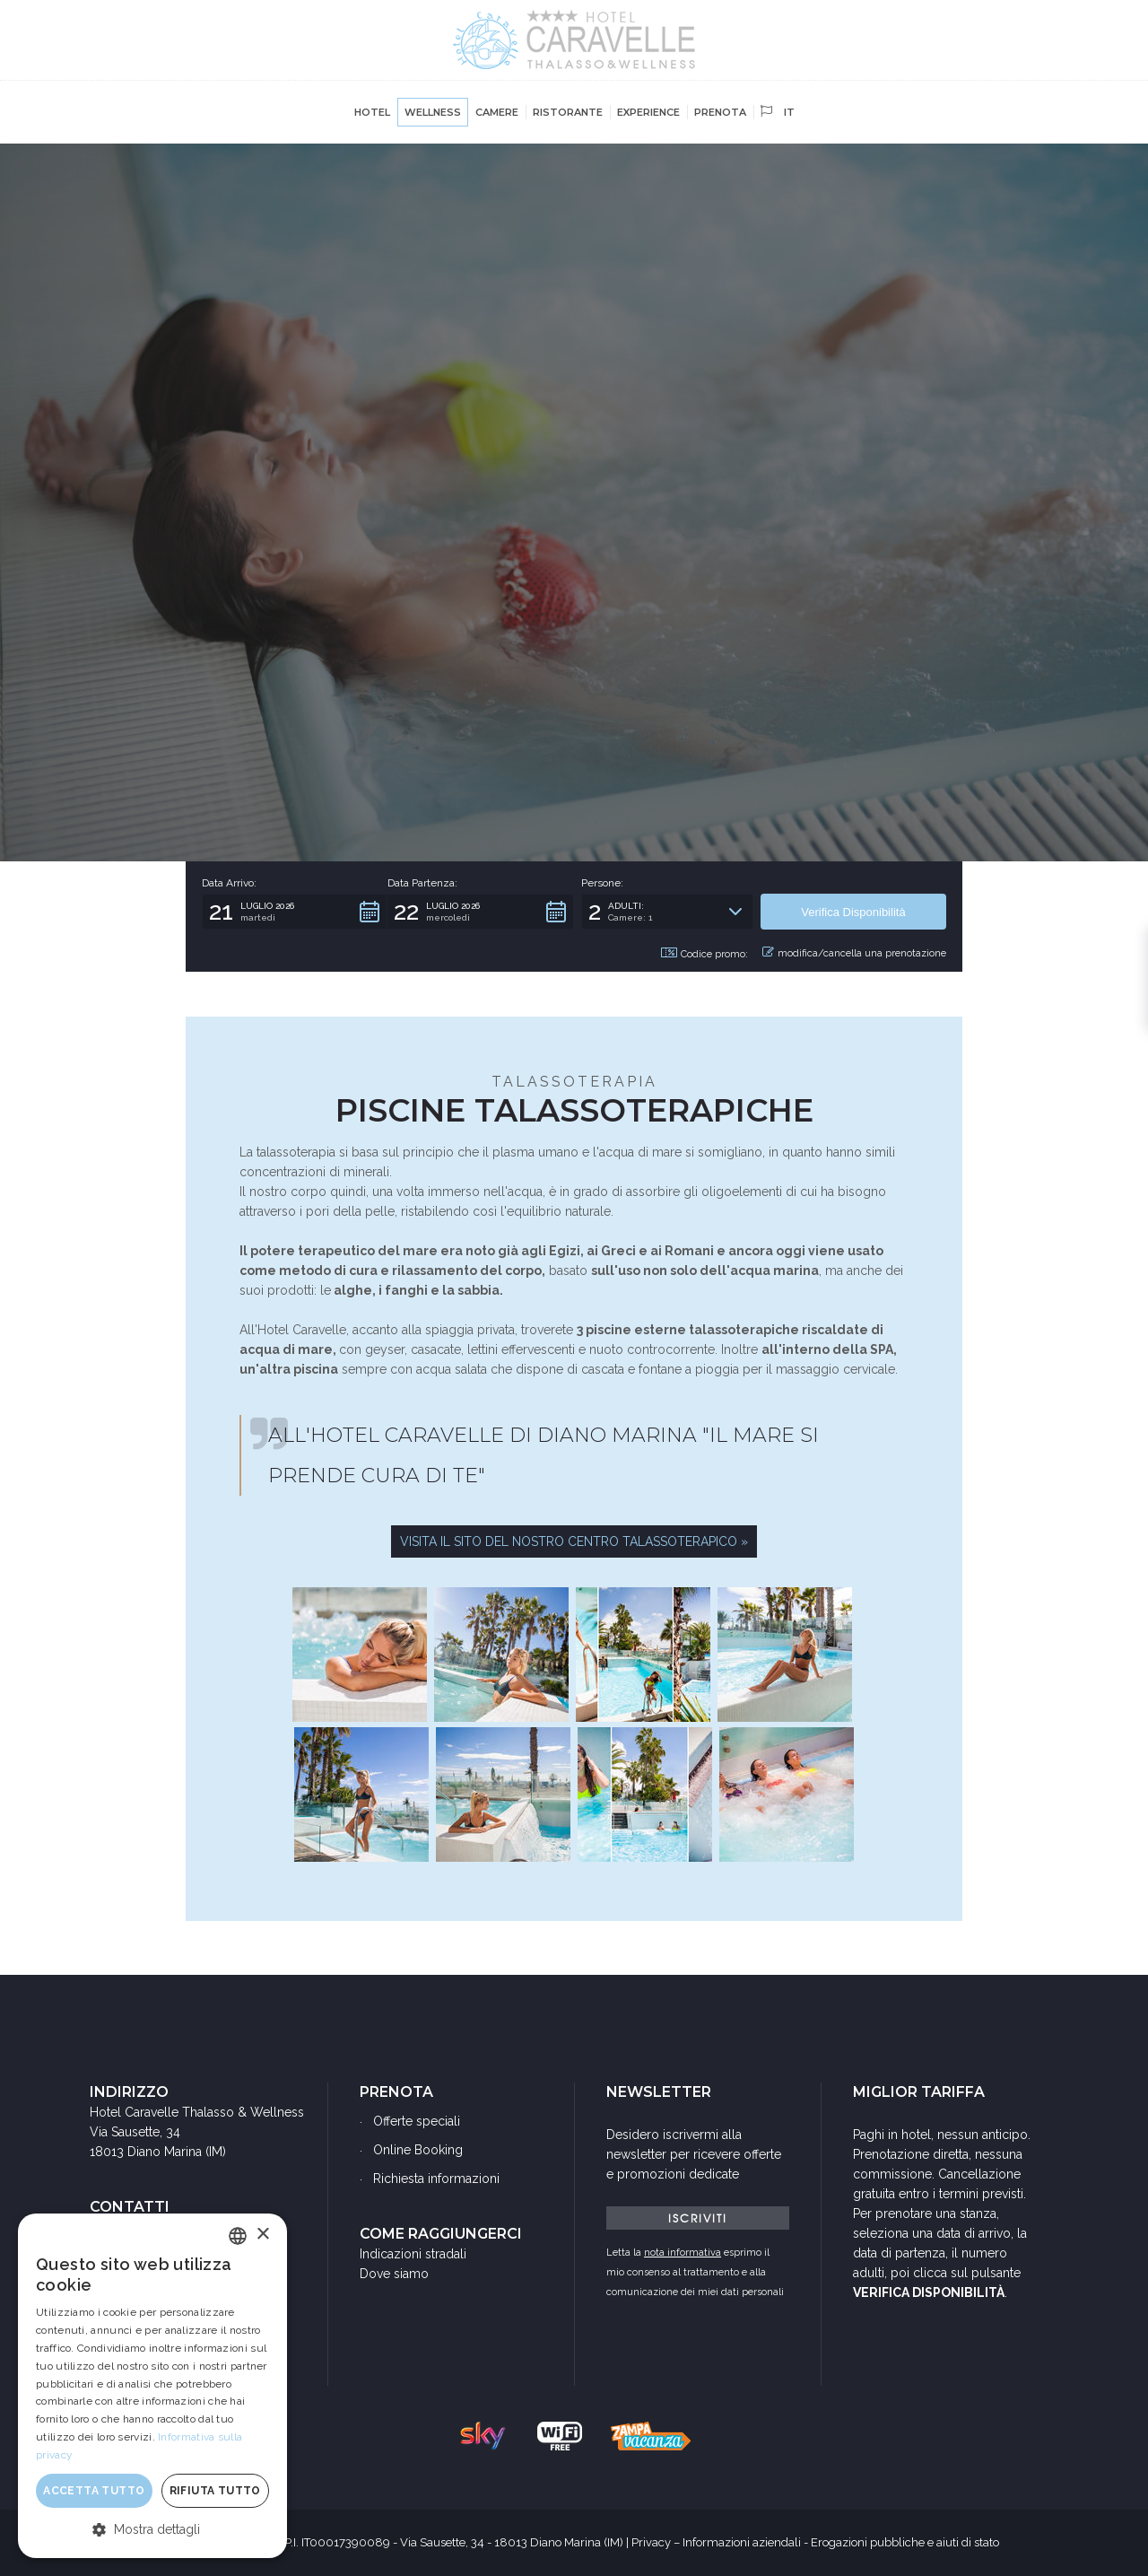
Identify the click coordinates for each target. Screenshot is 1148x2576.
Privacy (651, 2542)
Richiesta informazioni (436, 2178)
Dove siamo (394, 2273)
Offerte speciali (416, 2121)
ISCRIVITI (697, 2218)
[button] (295, 912)
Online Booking (418, 2150)
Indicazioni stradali (413, 2254)
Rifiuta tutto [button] (215, 2490)
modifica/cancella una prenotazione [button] (854, 953)
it (778, 112)
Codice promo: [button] (704, 953)
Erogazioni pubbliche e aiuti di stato (905, 2542)
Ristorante (568, 112)
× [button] (262, 2234)
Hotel (372, 112)
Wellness (432, 112)
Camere (496, 112)
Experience (648, 112)
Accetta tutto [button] (93, 2490)
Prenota (720, 112)
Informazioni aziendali (742, 2542)
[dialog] (152, 2386)
